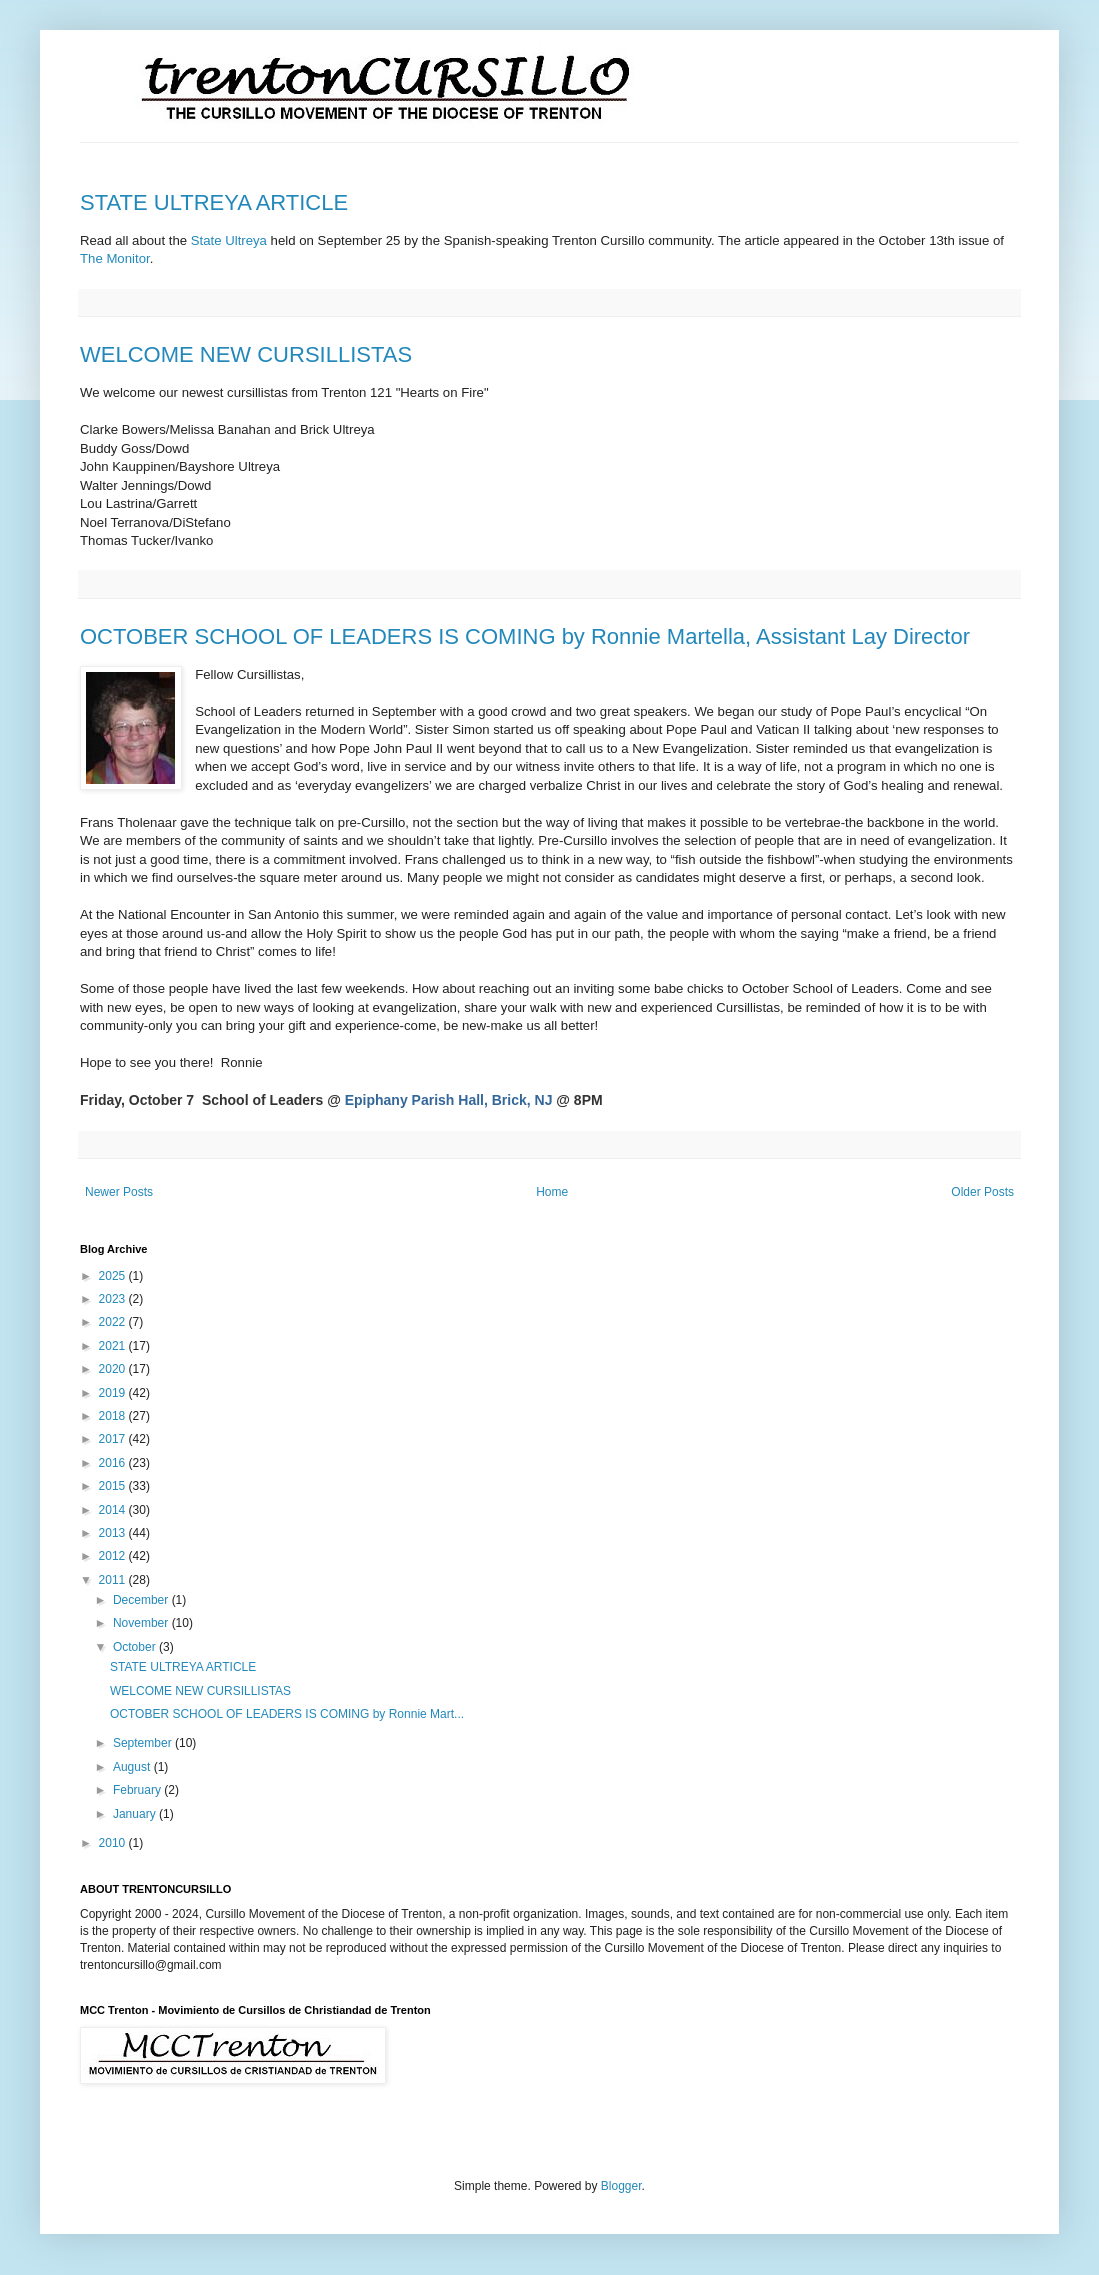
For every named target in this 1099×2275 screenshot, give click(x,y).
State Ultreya (229, 240)
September (144, 1743)
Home (552, 1192)
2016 (114, 1463)
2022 (114, 1322)
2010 (114, 1843)
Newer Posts (119, 1192)
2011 (114, 1580)
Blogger (621, 2186)
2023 (114, 1299)
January (136, 1814)
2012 (114, 1556)
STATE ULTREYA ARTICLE (214, 202)
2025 (114, 1276)
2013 (114, 1533)
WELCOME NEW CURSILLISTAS (246, 354)
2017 (114, 1439)
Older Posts (982, 1192)
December (142, 1600)
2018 (114, 1416)
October (136, 1647)
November (142, 1623)
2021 (114, 1346)
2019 (114, 1393)
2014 (114, 1510)
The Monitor (115, 258)
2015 (114, 1486)
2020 (114, 1369)
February (138, 1790)
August (133, 1767)
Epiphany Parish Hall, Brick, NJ (449, 1100)
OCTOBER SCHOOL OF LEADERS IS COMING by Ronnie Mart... (287, 1714)
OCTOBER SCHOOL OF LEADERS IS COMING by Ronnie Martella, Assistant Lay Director (525, 636)
